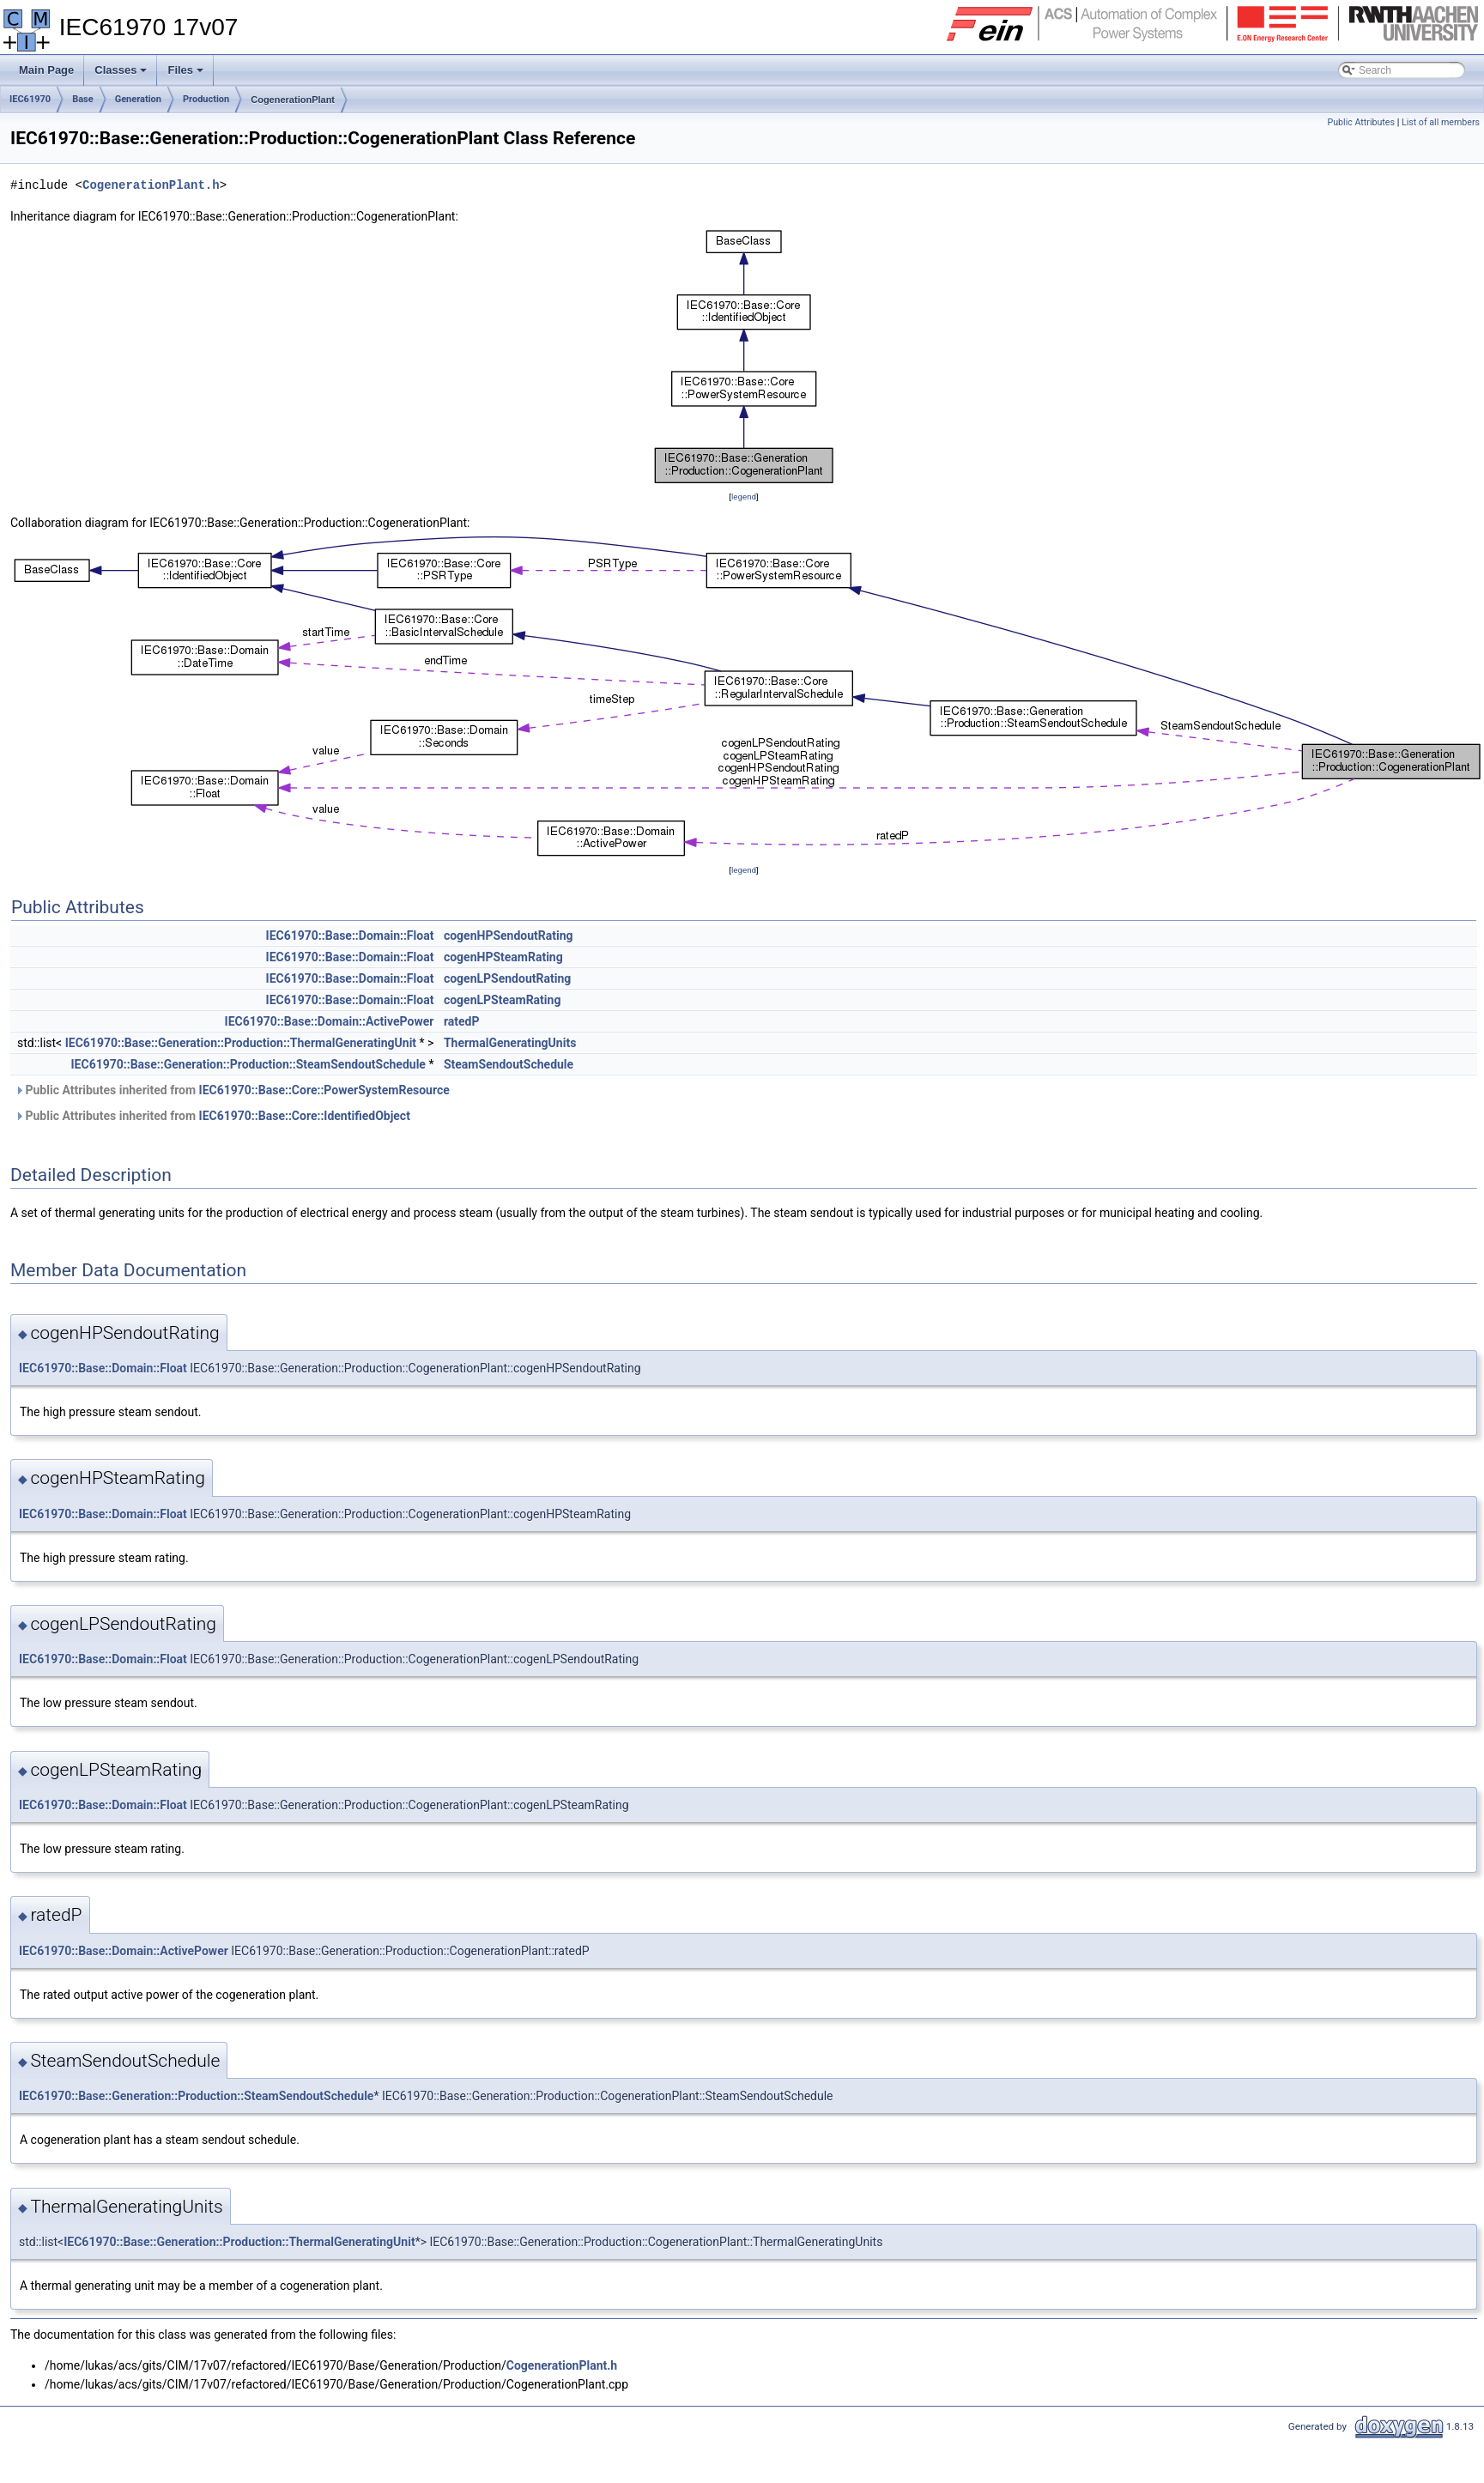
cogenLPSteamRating (502, 1000)
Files (186, 75)
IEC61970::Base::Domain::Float (350, 935)
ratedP (462, 1021)
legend (743, 496)
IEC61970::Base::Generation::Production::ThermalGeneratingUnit (240, 1043)
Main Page (46, 70)
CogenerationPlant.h (151, 185)
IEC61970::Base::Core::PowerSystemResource (324, 1090)
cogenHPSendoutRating (508, 935)
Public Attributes (1361, 122)
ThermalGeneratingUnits (510, 1043)
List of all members (1441, 122)
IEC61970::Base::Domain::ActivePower (329, 1021)
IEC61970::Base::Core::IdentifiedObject (304, 1116)
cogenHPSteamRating (503, 957)
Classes (121, 75)
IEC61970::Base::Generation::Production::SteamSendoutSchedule (248, 1064)
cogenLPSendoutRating (507, 978)
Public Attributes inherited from (232, 1090)
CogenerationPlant (293, 99)
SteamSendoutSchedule (508, 1064)
